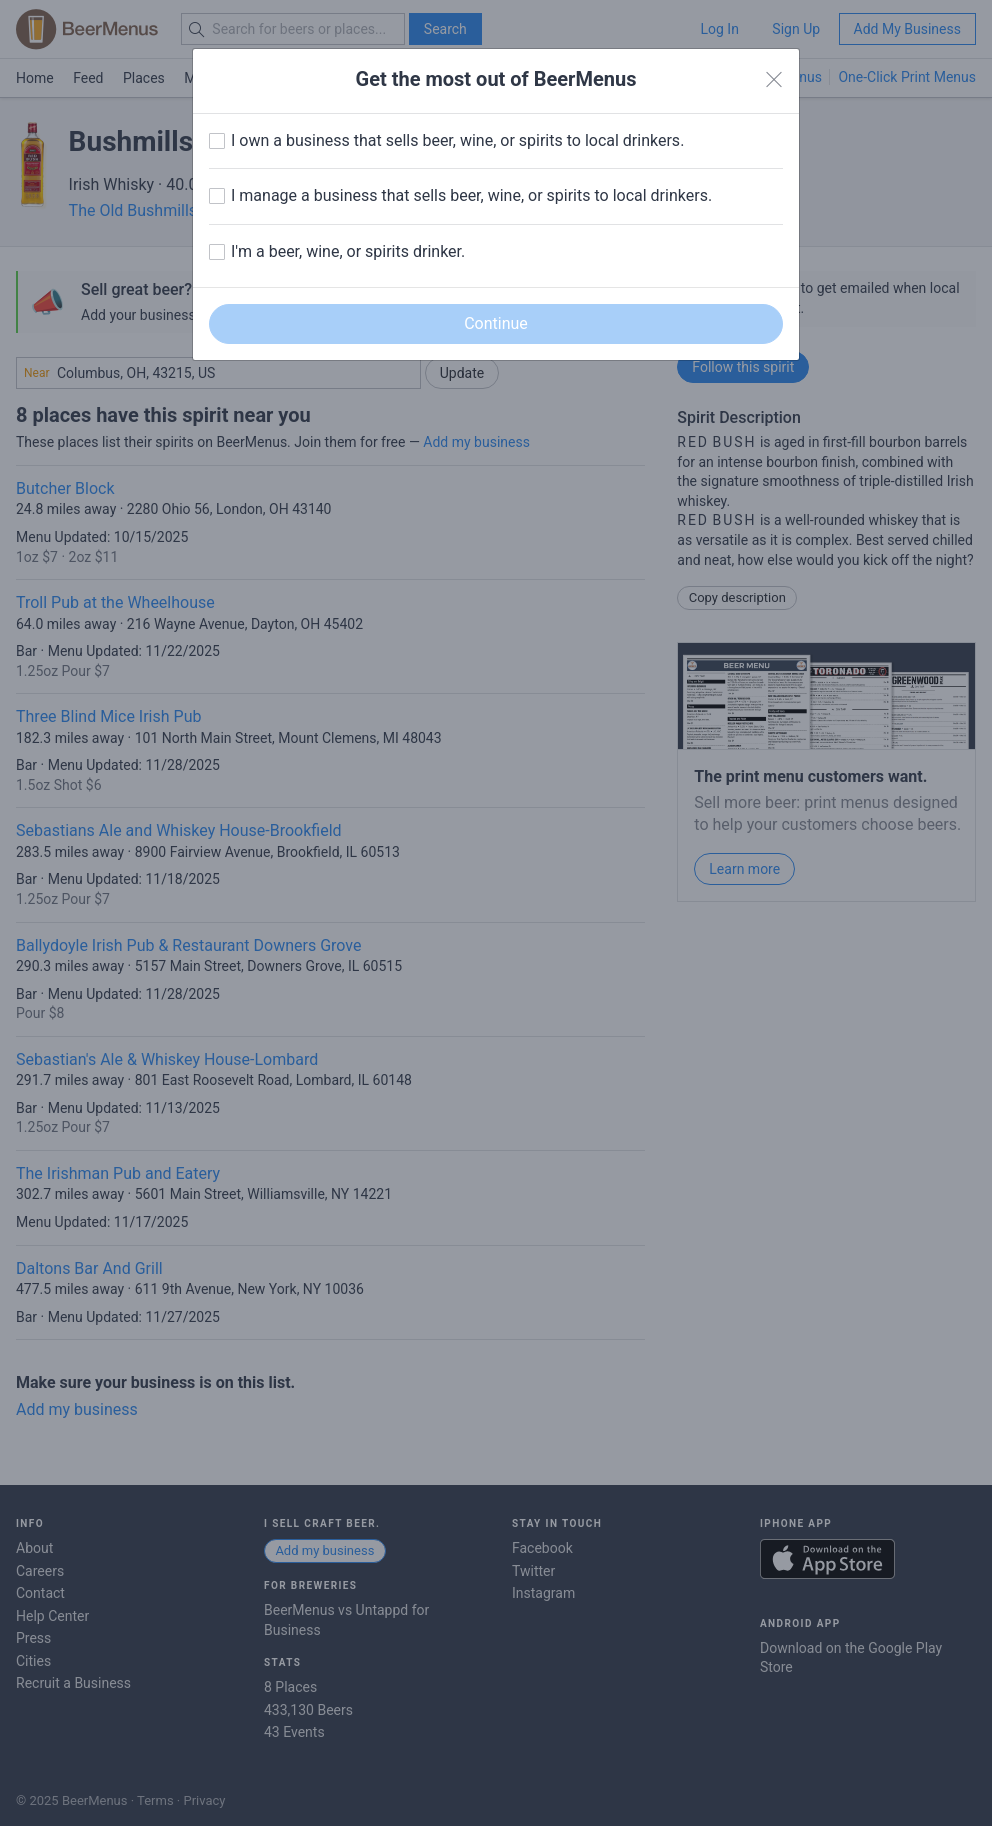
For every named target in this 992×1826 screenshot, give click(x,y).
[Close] (774, 80)
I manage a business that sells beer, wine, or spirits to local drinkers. (471, 195)
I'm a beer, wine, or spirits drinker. (348, 251)
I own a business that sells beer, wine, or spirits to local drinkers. (457, 140)
